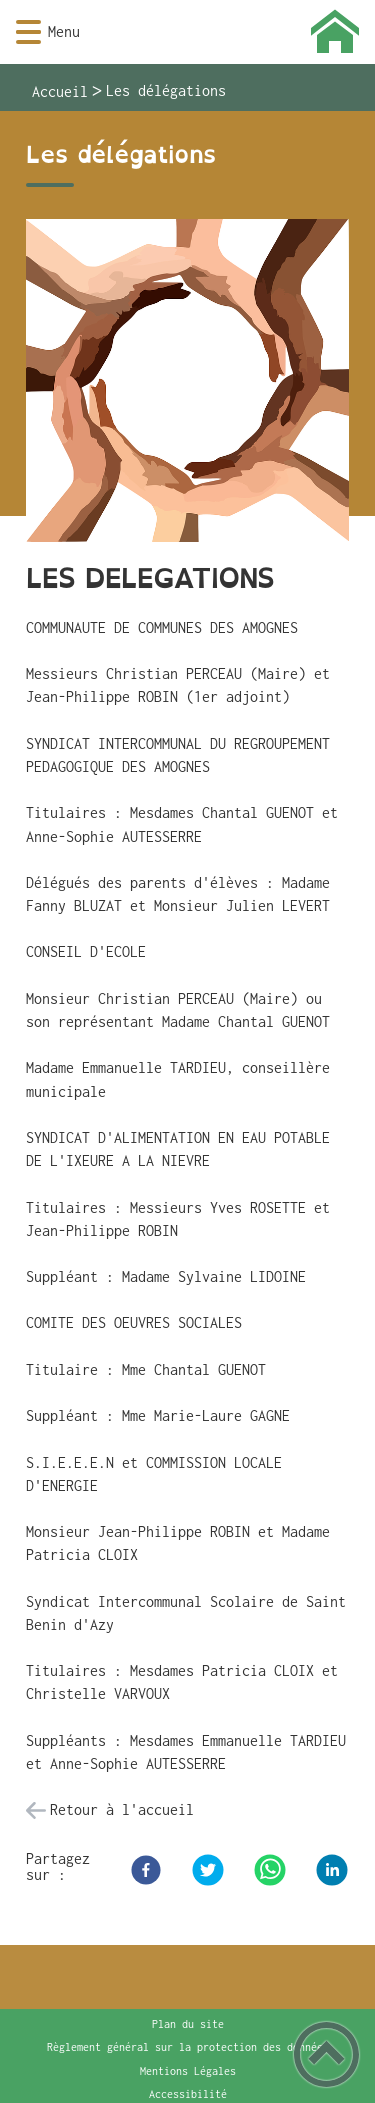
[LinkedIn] (332, 1870)
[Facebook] (146, 1870)
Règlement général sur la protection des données (188, 2047)
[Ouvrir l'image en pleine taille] (187, 382)
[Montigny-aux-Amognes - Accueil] (217, 32)
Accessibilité (188, 2094)
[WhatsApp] (270, 1870)
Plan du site (188, 2024)
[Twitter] (208, 1870)
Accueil (60, 91)
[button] (28, 32)
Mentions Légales (188, 2071)
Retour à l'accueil (122, 1809)
